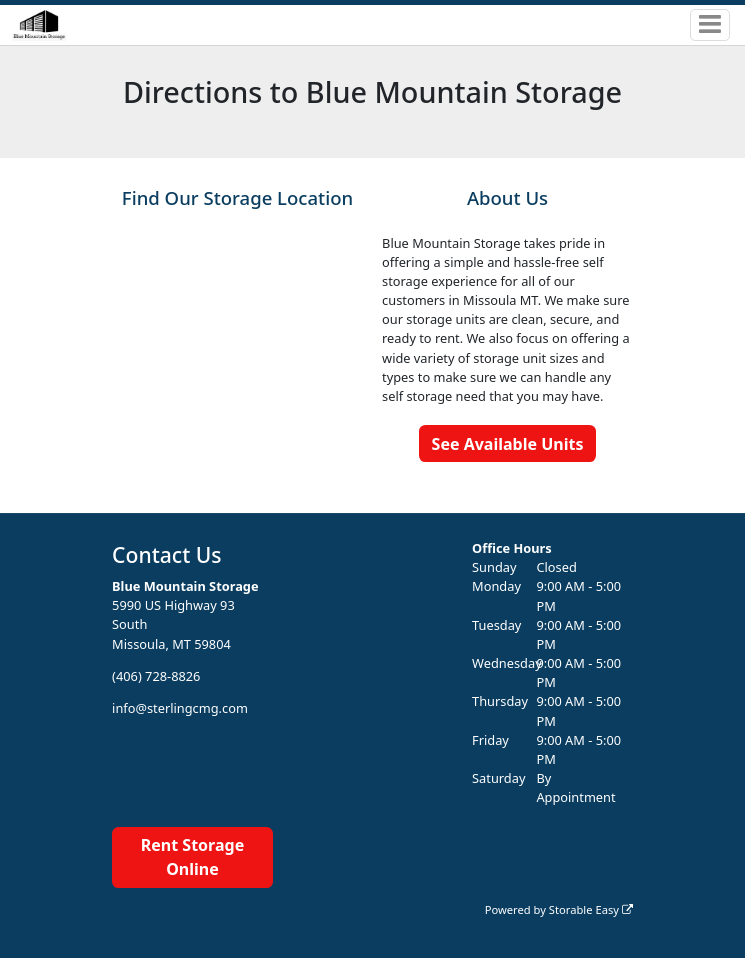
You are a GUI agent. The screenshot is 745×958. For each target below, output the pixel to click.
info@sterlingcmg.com (180, 708)
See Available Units (508, 444)
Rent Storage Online (192, 857)
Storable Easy (591, 909)
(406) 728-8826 (156, 676)
